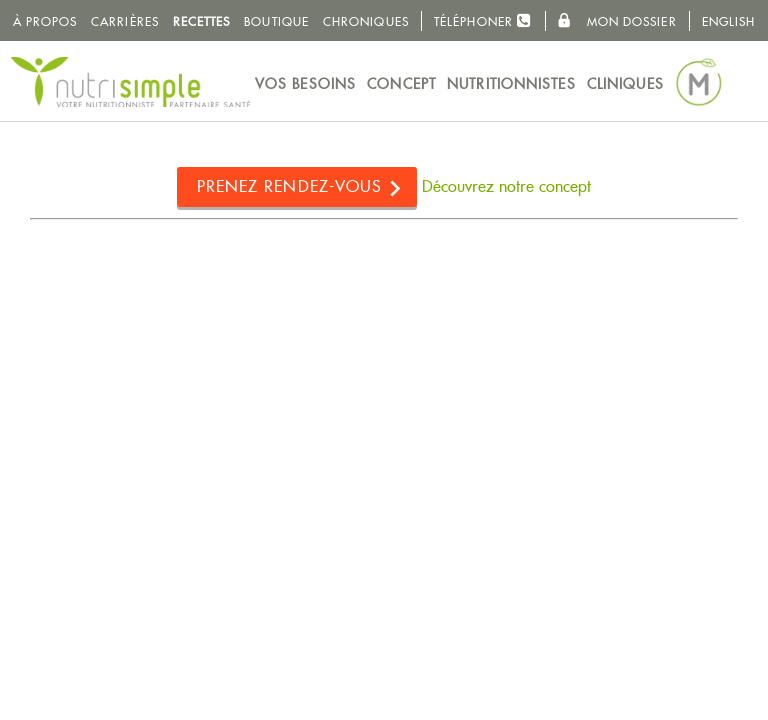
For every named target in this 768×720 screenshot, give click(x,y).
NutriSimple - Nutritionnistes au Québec (130, 82)
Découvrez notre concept (506, 186)
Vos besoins (305, 84)
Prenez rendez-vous (290, 186)
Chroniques (366, 21)
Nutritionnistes (511, 84)
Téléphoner (483, 20)
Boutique (276, 21)
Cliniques (625, 84)
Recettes (202, 21)
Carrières (125, 21)
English (729, 21)
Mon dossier (616, 21)
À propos (45, 21)
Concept (401, 84)
